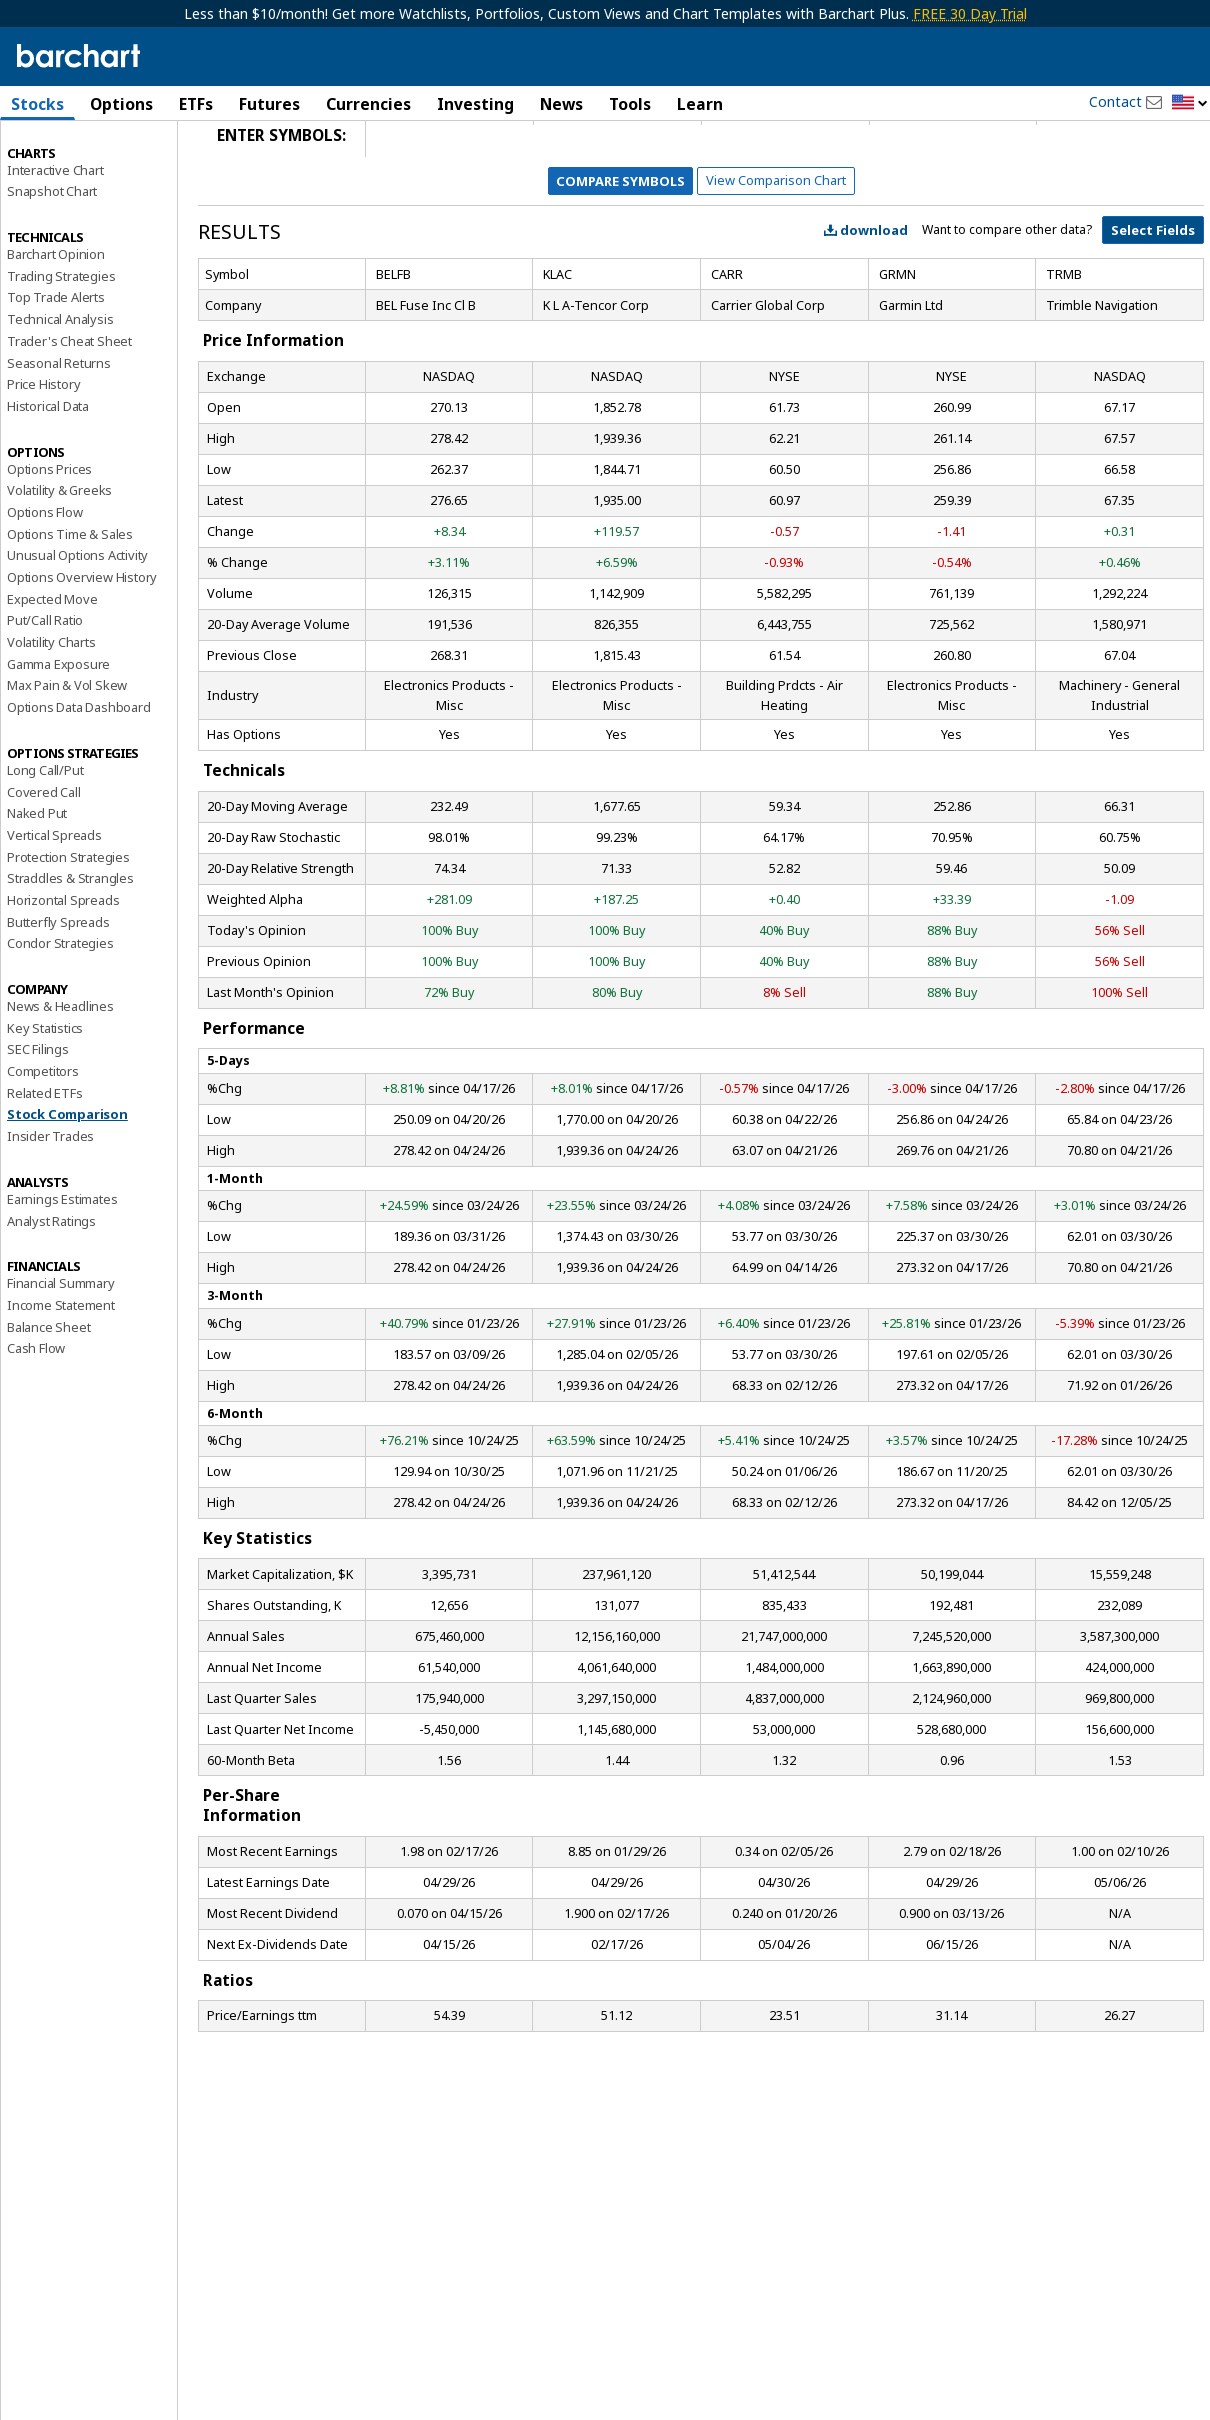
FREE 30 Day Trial (970, 13)
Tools (630, 104)
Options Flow (45, 584)
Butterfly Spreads (58, 993)
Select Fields (1153, 302)
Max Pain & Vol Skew (67, 757)
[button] (1190, 103)
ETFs (196, 104)
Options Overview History (82, 649)
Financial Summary (61, 1355)
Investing (475, 104)
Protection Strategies (68, 928)
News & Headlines (60, 1078)
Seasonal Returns (59, 434)
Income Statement (61, 1377)
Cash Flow (36, 1420)
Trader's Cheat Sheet (69, 413)
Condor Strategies (60, 1015)
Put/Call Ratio (45, 692)
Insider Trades (50, 1208)
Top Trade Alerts (56, 369)
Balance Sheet (48, 1398)
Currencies (368, 104)
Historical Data (48, 478)
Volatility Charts (51, 714)
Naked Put (37, 885)
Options (121, 104)
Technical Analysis (60, 391)
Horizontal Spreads (63, 972)
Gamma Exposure (58, 735)
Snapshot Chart (52, 263)
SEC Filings (38, 1121)
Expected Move (52, 670)
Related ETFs (45, 1164)
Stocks (37, 104)
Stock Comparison (67, 1186)
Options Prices (49, 540)
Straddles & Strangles (70, 950)
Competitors (43, 1143)
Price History (43, 456)
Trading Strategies (61, 347)
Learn (700, 104)
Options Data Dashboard (79, 779)
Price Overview (51, 157)
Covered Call (44, 863)
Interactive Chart (55, 241)
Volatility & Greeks (59, 562)
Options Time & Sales (70, 605)
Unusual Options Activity (77, 627)
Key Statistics (45, 1099)
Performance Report (66, 179)
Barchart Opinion (56, 326)
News (561, 104)
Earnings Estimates (62, 1271)
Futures (269, 104)
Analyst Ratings (51, 1292)
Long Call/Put (45, 842)
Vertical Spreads (54, 907)
